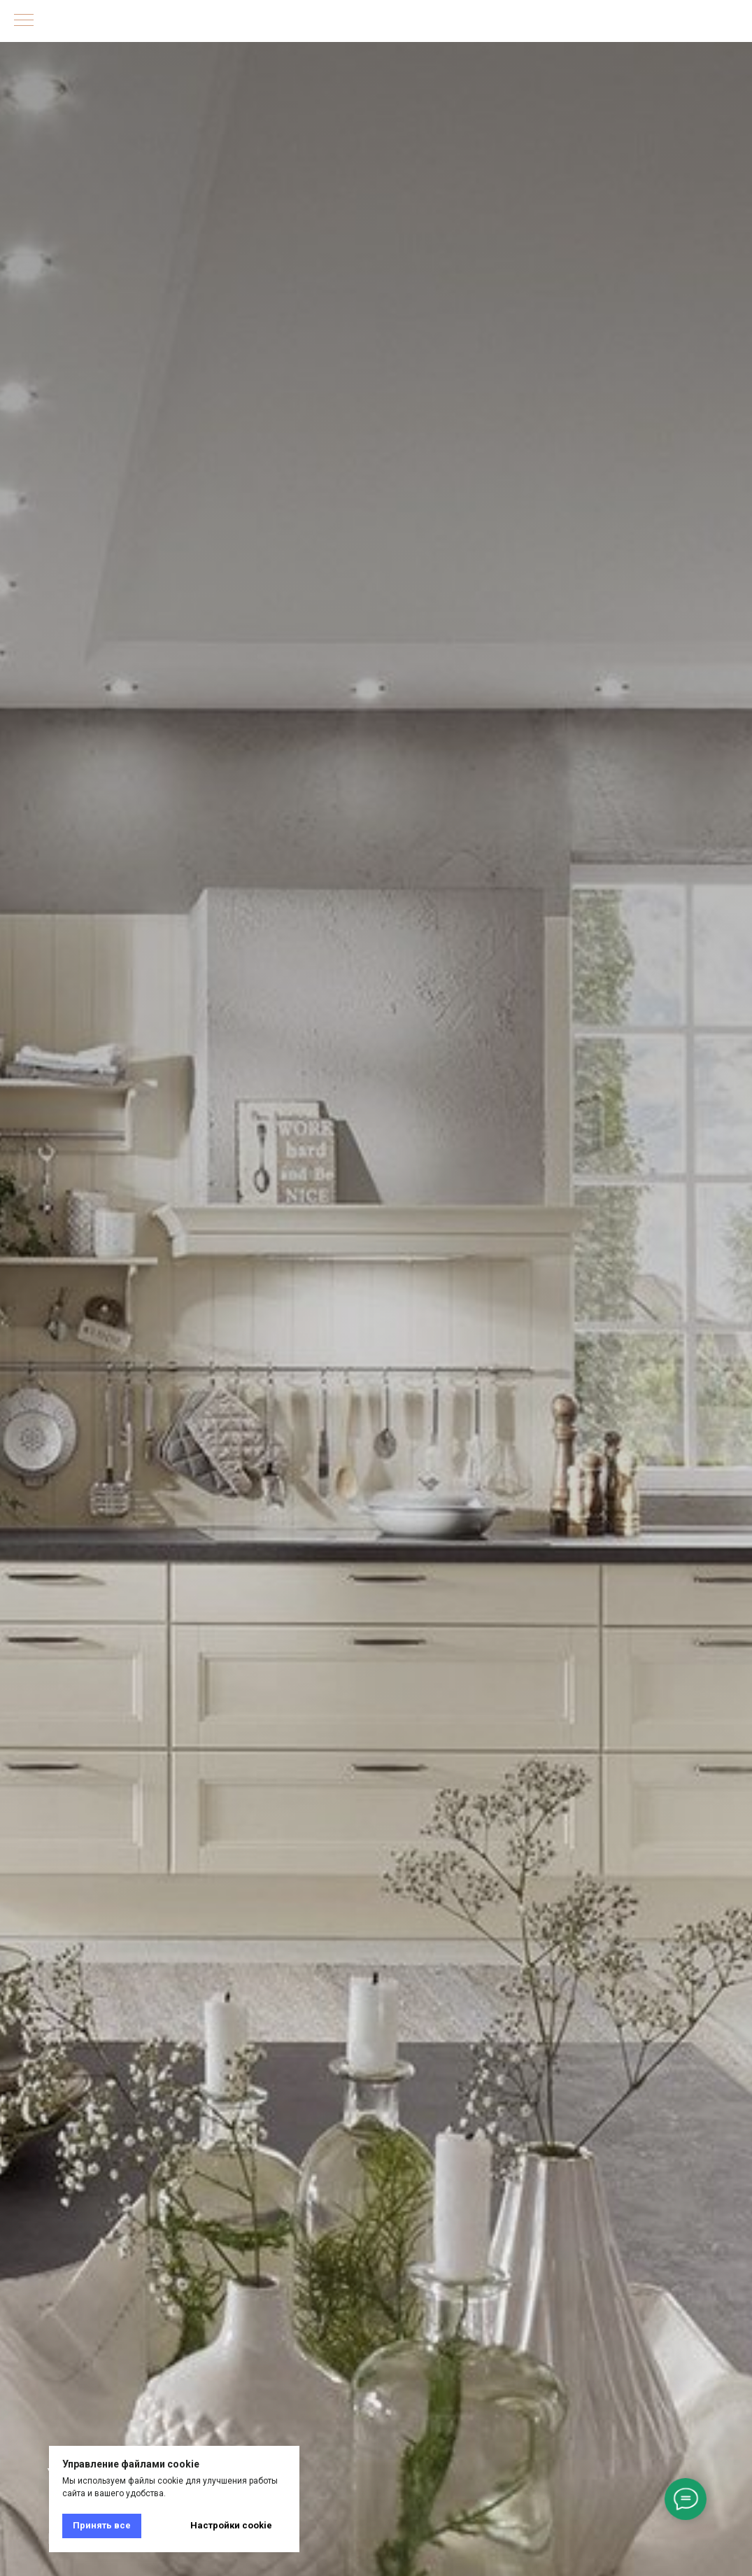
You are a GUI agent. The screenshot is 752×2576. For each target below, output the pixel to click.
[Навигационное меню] (24, 21)
